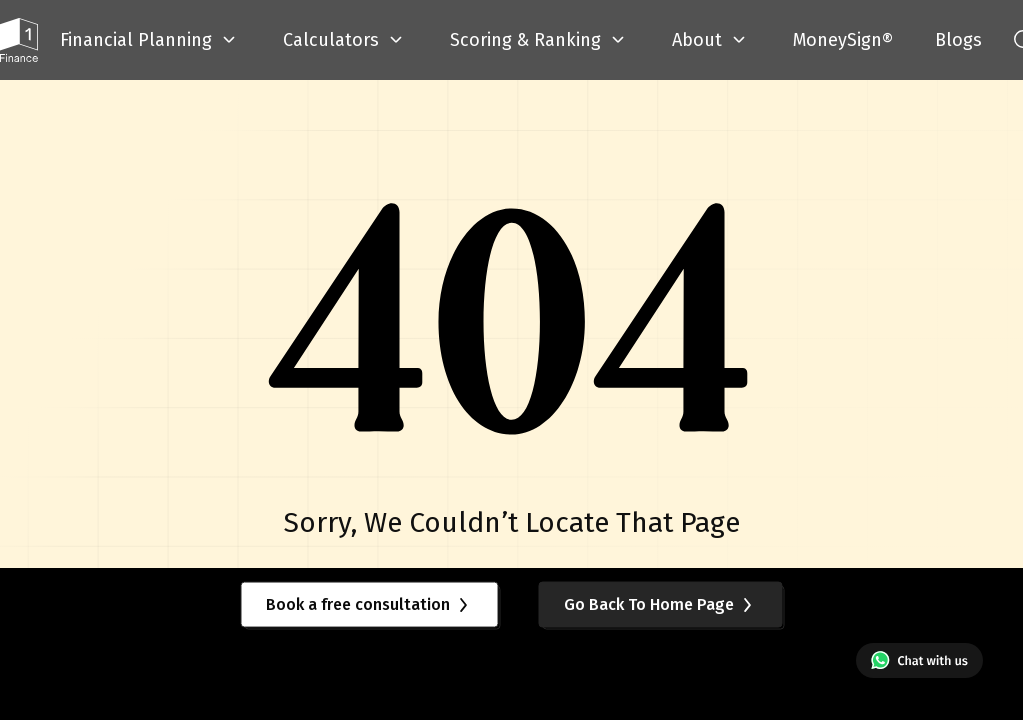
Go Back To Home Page (661, 605)
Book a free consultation (370, 605)
